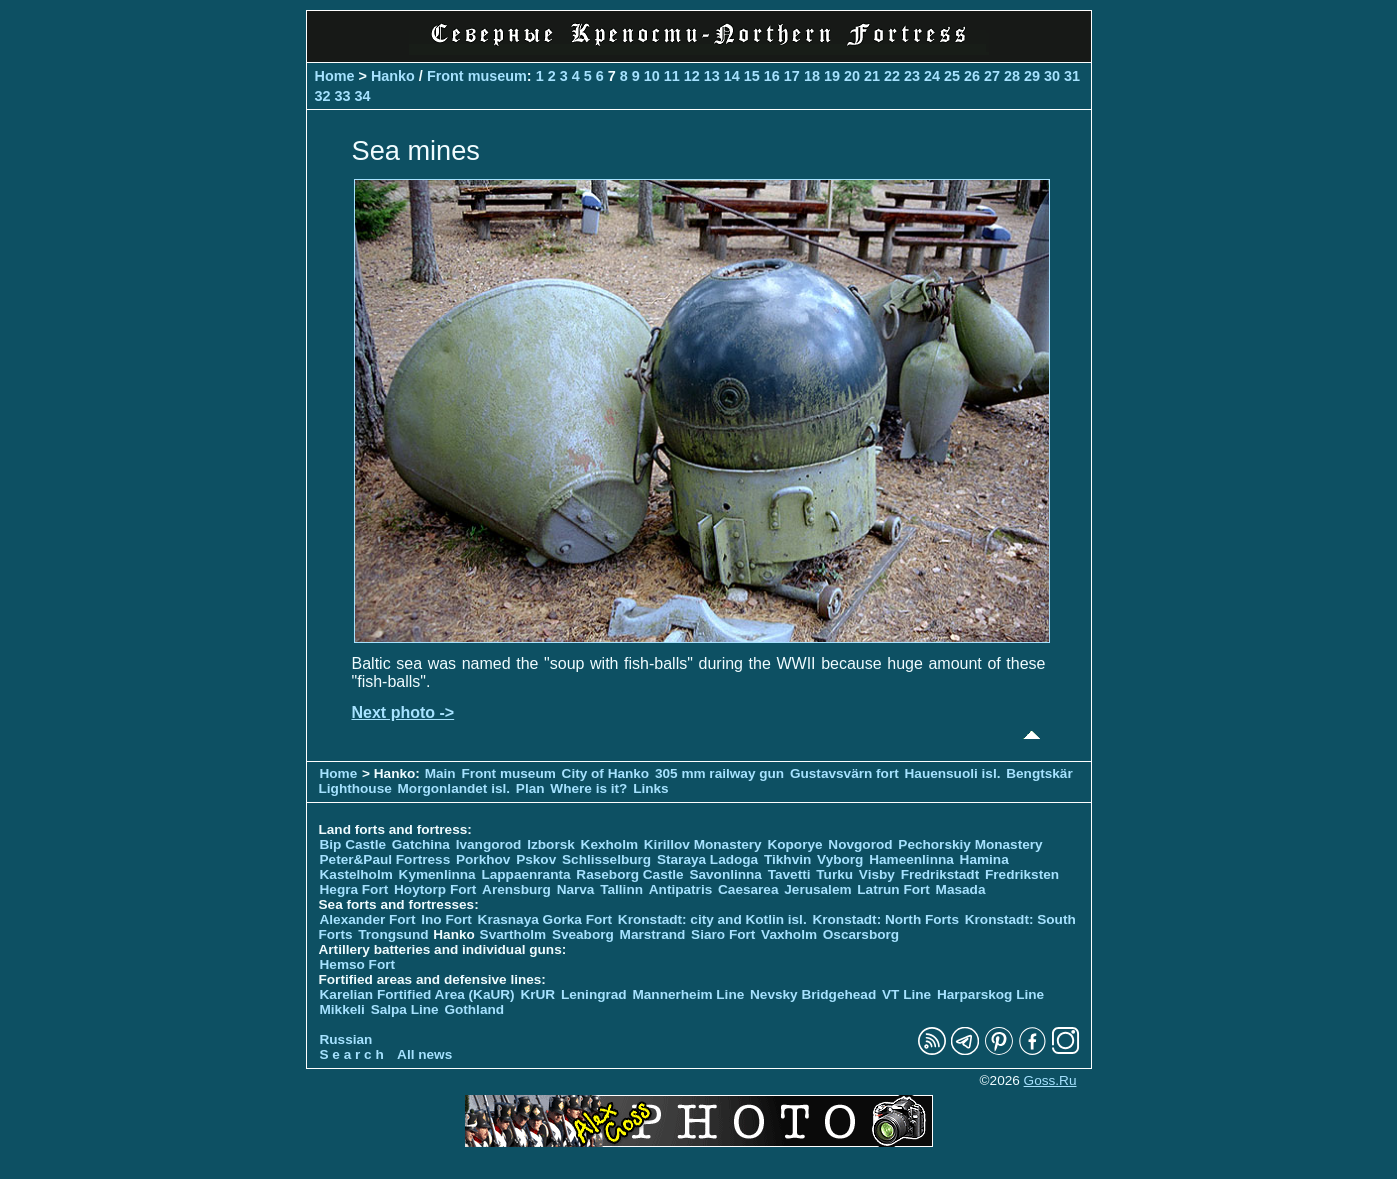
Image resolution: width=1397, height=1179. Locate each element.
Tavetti (789, 874)
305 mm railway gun (721, 773)
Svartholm (513, 934)
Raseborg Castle (629, 874)
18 (812, 76)
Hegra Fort (354, 889)
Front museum (477, 76)
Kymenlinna (437, 874)
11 (672, 76)
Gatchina (421, 844)
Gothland (474, 1009)
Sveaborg (583, 934)
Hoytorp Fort (435, 889)
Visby (877, 874)
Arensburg (516, 889)
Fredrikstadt (940, 874)
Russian (346, 1039)
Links (651, 788)
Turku (834, 874)
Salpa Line (405, 1009)
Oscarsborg (861, 934)
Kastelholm (356, 874)
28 (1012, 76)
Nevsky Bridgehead (813, 994)
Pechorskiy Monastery (970, 844)
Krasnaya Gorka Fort (545, 919)
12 (692, 76)
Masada (961, 889)
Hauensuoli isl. (953, 773)
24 (932, 76)
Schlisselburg (606, 859)
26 (972, 76)
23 (912, 76)
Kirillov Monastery (703, 844)
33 (343, 96)
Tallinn (621, 889)
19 (832, 76)
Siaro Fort (723, 934)
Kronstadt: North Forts (887, 919)
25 (952, 76)
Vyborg (840, 859)
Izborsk (551, 844)
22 (892, 76)
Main (440, 773)
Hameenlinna (911, 859)
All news (424, 1054)
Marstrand (653, 934)
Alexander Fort (368, 919)
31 (1072, 76)
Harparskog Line (990, 994)
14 (732, 76)
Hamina (984, 859)
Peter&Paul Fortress (385, 859)
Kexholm (609, 844)
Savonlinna (725, 874)
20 (852, 76)
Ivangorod (489, 844)
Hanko (393, 76)
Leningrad (594, 994)
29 (1032, 76)
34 (363, 96)
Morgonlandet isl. (454, 788)
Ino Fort (446, 919)
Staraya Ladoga (707, 859)
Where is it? (588, 788)
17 (792, 76)
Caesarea (748, 889)
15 (752, 76)
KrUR (537, 994)
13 (712, 76)
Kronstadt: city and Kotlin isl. (712, 919)
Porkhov (483, 859)
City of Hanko (606, 773)
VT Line (906, 994)
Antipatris (680, 889)
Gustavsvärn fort (844, 773)
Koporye (794, 844)
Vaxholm (789, 934)
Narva (576, 889)
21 (872, 76)
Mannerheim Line (688, 994)
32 (323, 96)
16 (772, 76)
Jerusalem (817, 889)
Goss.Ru (1050, 1080)
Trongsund (393, 934)
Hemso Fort (358, 964)
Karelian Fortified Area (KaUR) (417, 994)
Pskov (536, 859)
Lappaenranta (525, 874)
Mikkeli (342, 1009)
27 (992, 76)
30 (1052, 76)
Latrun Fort (893, 889)
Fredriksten (1022, 874)
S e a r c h (352, 1054)
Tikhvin (787, 859)
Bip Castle (353, 844)
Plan (530, 788)
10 (652, 76)
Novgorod (860, 844)
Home (335, 76)
